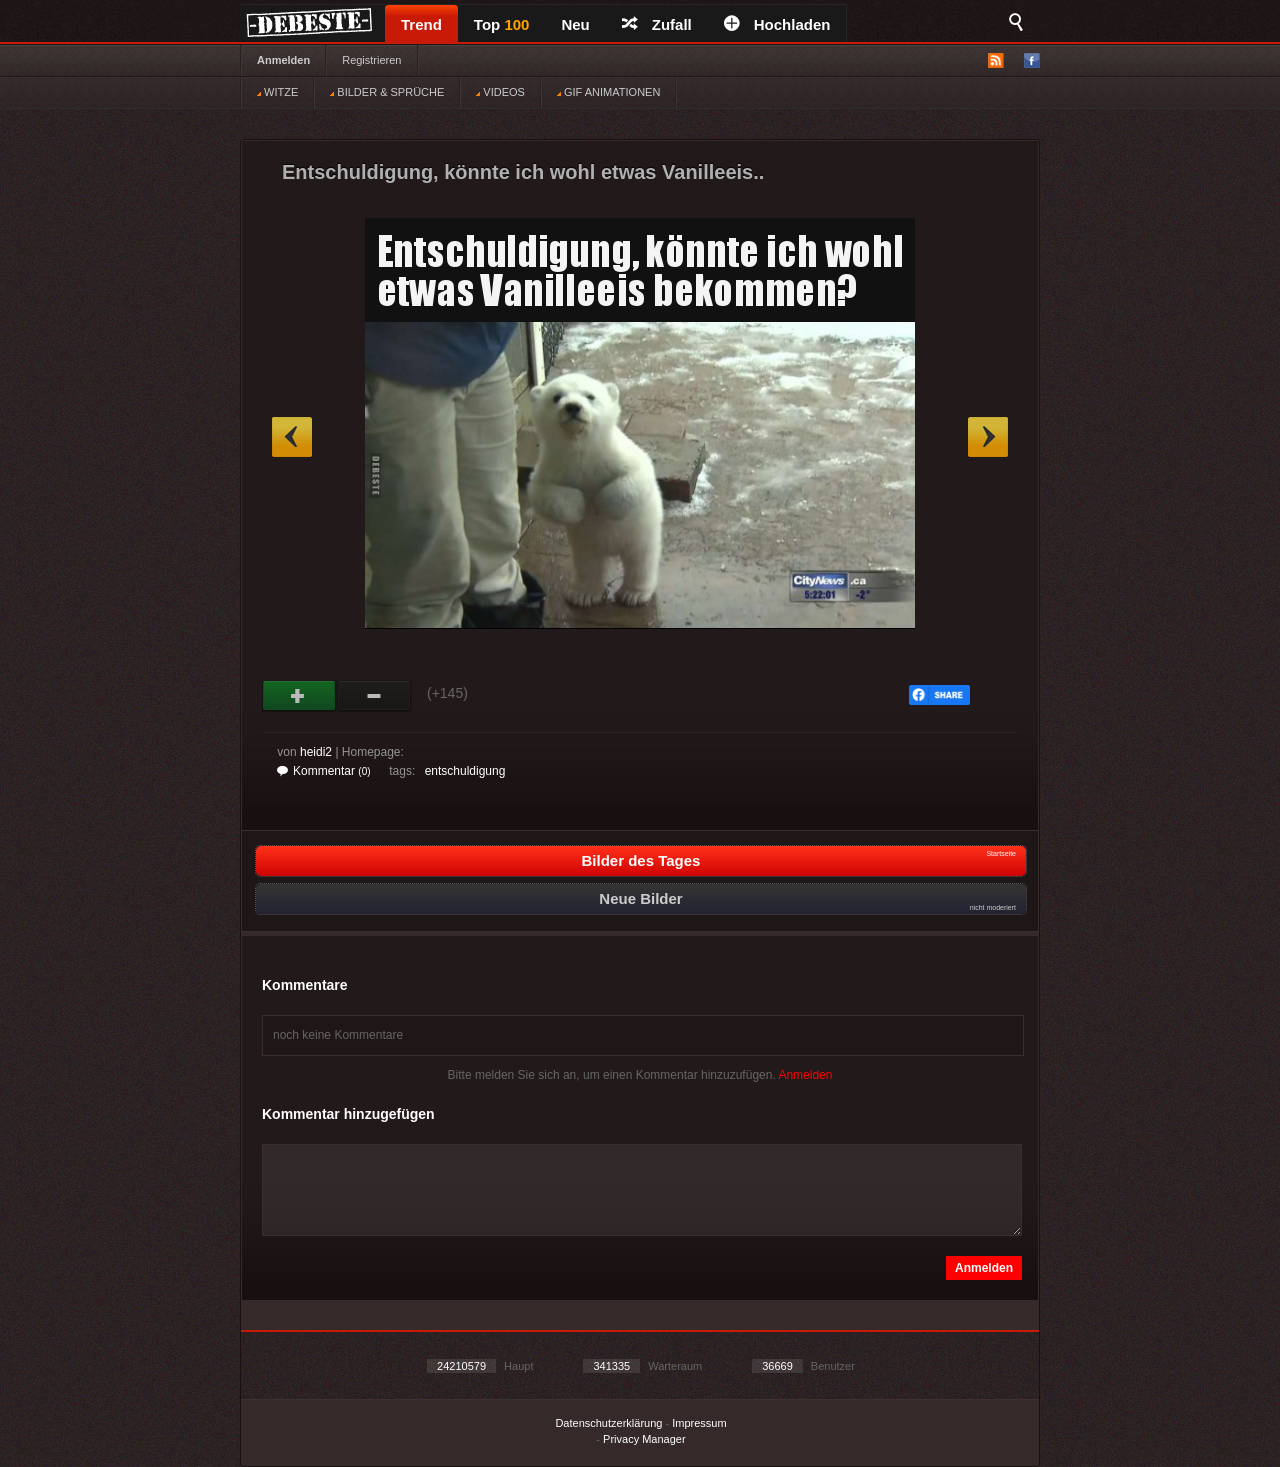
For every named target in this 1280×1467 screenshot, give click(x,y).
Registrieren (371, 60)
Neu (575, 24)
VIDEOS (500, 92)
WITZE (277, 92)
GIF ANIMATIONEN (608, 92)
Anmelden (283, 60)
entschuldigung (465, 771)
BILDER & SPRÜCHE (387, 92)
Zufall (657, 24)
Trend (421, 24)
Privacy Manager (644, 1439)
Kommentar (324, 771)
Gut (299, 696)
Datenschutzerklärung (608, 1423)
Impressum (699, 1423)
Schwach (374, 696)
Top (502, 24)
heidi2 (316, 752)
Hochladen (777, 24)
